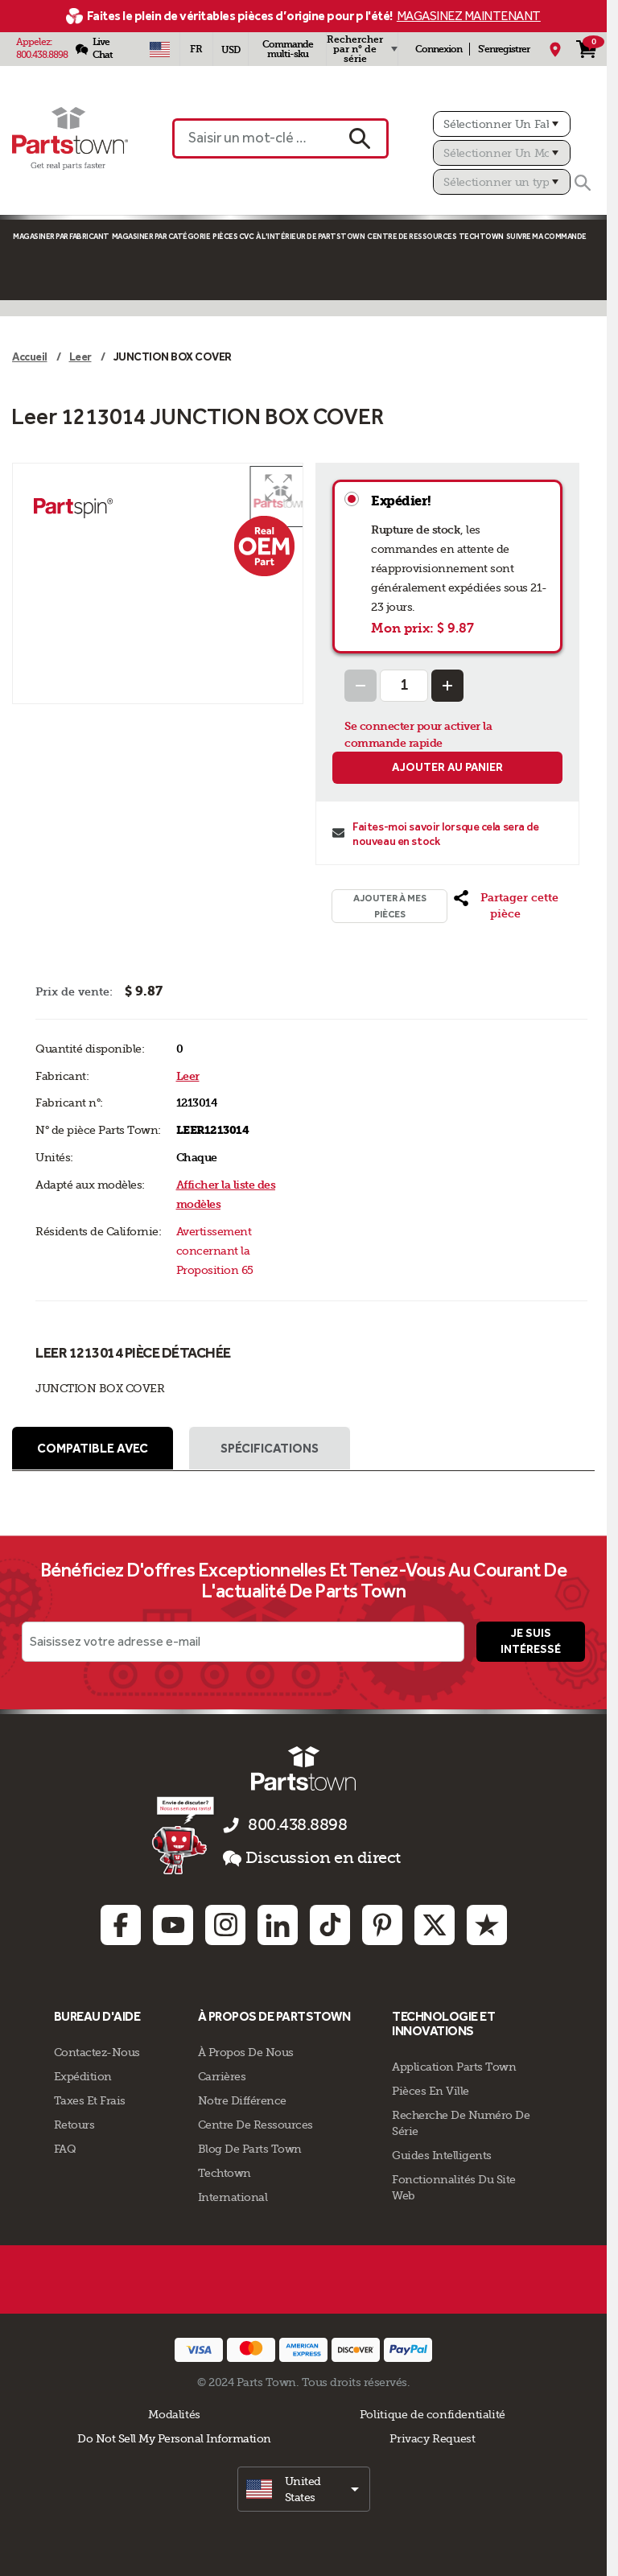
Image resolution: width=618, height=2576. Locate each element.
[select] (303, 2489)
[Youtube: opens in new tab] (173, 1926)
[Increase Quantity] (447, 686)
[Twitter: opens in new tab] (434, 1926)
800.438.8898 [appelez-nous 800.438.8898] (297, 1825)
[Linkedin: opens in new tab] (278, 1926)
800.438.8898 (42, 54)
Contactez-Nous (97, 2052)
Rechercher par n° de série (355, 49)
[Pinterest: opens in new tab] (382, 1926)
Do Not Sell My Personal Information (174, 2438)
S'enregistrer (503, 49)
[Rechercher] (583, 183)
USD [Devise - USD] (230, 50)
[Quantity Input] (404, 686)
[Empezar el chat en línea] (184, 1835)
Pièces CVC (232, 236)
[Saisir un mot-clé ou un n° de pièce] (252, 138)
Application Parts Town (454, 2066)
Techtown (224, 2172)
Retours (74, 2124)
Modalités (174, 2414)
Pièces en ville (430, 2090)
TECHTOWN (481, 236)
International (233, 2197)
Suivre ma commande (546, 236)
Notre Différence (242, 2100)
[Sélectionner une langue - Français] (196, 49)
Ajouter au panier (447, 767)
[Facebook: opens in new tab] (121, 1926)
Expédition (83, 2076)
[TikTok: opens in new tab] (330, 1926)
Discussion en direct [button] (312, 1859)
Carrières (222, 2076)
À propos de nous (246, 2052)
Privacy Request (432, 2438)
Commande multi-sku (287, 49)
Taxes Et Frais (90, 2100)
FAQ (65, 2148)
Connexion (438, 49)
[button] (278, 488)
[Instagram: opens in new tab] (225, 1926)
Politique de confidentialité (432, 2414)
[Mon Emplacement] (555, 49)
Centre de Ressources (411, 236)
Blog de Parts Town (250, 2148)
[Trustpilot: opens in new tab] (487, 1926)
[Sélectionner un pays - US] (159, 49)
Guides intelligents (442, 2155)
